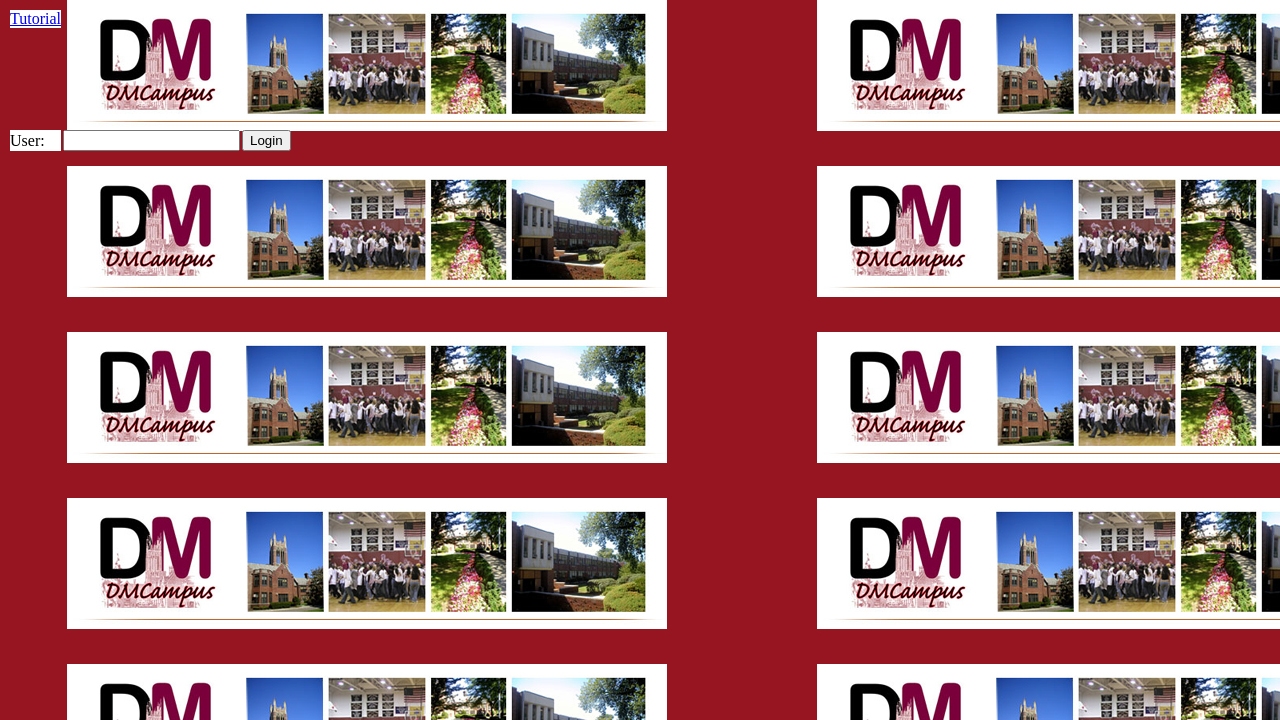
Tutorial (35, 18)
